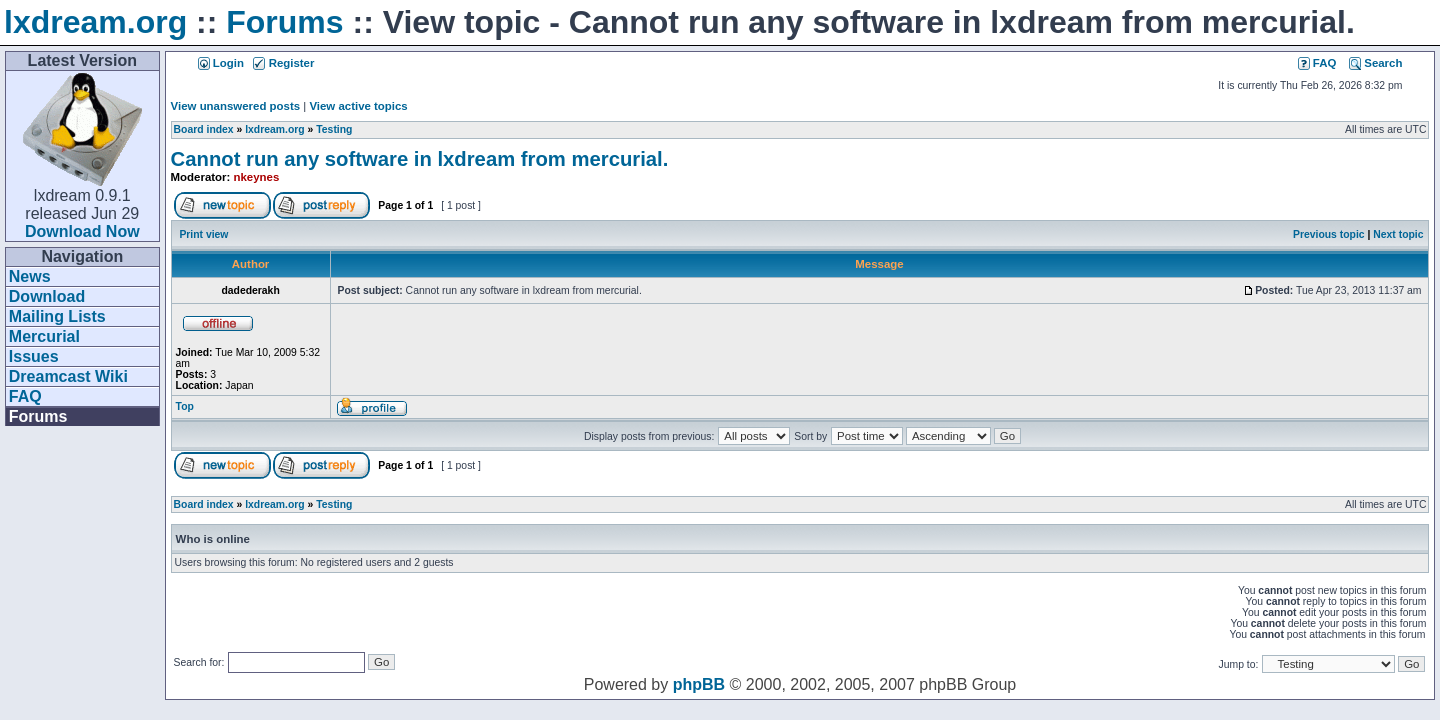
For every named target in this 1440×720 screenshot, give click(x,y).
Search (1375, 63)
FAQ (25, 396)
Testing (334, 129)
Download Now (82, 231)
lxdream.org (95, 22)
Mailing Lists (57, 316)
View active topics (358, 106)
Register (283, 63)
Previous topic (1329, 234)
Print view (203, 234)
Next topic (1398, 234)
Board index (204, 129)
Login (221, 63)
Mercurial (44, 336)
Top (185, 406)
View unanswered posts (235, 106)
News (30, 276)
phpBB (699, 684)
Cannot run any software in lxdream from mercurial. (420, 159)
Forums (284, 22)
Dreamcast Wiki (68, 376)
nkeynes (257, 177)
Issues (34, 356)
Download (47, 296)
